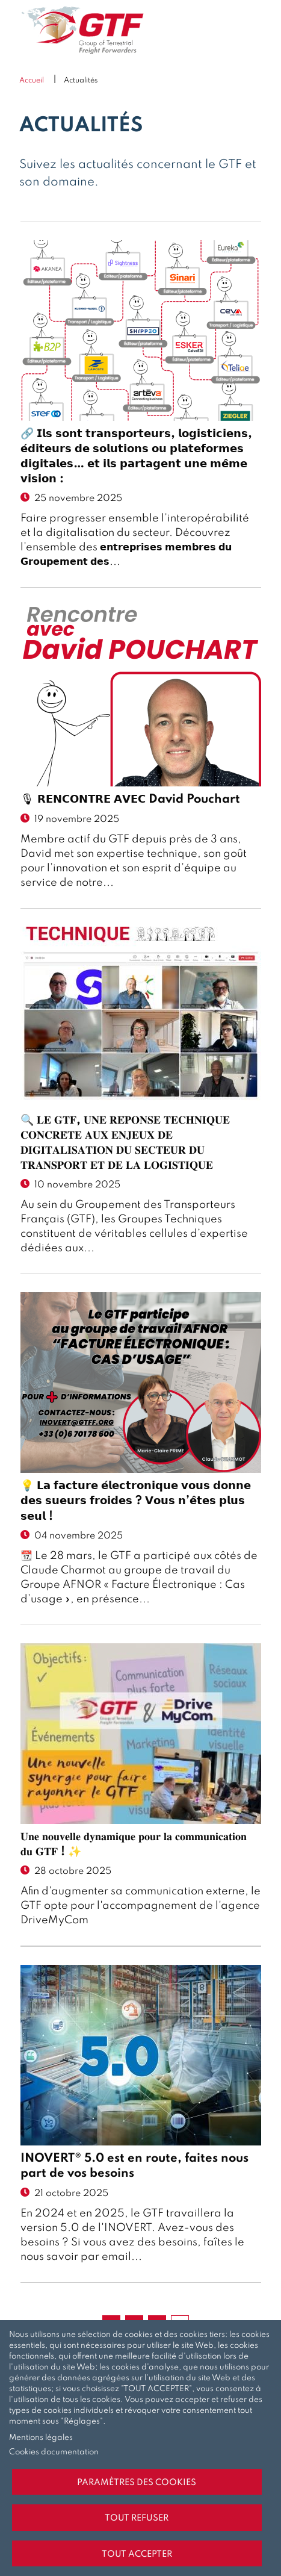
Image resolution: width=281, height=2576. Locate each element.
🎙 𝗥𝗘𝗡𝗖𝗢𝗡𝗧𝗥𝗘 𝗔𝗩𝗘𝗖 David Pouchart (130, 800)
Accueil (31, 80)
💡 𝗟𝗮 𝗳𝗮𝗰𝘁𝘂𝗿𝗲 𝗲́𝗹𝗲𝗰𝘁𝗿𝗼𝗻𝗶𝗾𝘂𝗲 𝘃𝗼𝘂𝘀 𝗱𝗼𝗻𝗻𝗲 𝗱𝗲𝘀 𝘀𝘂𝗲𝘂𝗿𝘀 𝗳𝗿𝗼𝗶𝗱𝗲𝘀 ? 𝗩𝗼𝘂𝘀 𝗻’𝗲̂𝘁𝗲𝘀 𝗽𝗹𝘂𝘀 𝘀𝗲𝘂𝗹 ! (135, 1501)
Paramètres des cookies (136, 2482)
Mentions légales (41, 2438)
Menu (253, 30)
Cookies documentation (54, 2452)
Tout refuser (136, 2518)
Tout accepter (137, 2554)
